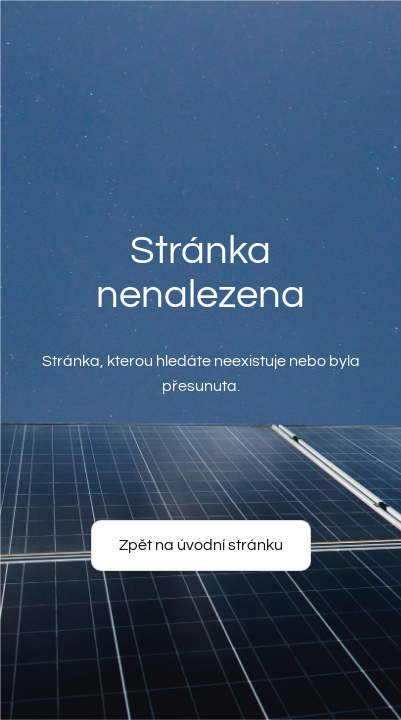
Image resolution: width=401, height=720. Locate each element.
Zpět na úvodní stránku (201, 545)
